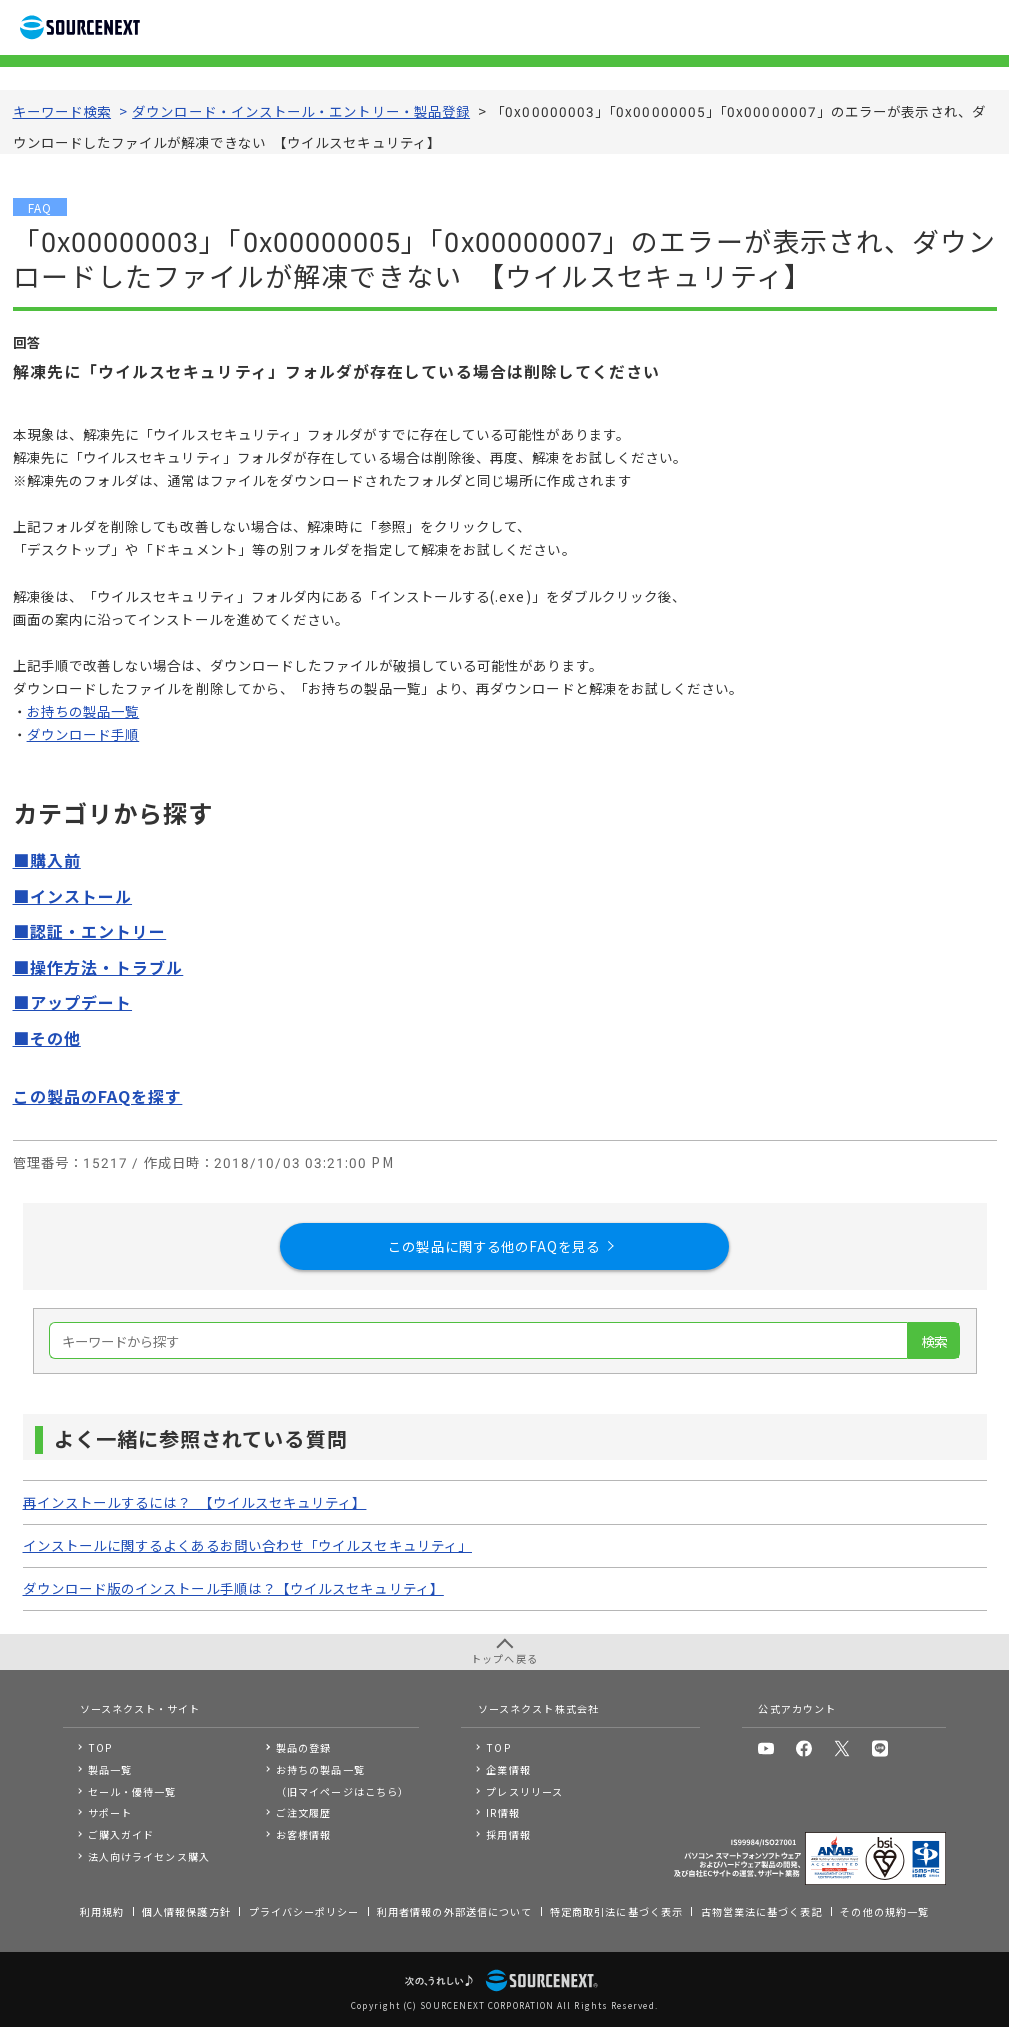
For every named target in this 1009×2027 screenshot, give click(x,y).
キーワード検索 (62, 111)
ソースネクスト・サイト (140, 1708)
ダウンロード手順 (83, 734)
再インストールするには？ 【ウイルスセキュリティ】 (195, 1502)
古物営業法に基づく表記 (762, 1911)
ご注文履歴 (303, 1812)
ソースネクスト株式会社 (538, 1708)
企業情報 (508, 1769)
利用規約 (102, 1911)
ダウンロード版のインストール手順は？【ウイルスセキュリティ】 (233, 1588)
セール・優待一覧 (132, 1791)
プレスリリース (524, 1791)
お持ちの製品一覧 (83, 711)
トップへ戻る (504, 1658)
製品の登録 (303, 1747)
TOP (100, 1747)
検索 (934, 1341)
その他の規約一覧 (884, 1911)
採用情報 (508, 1834)
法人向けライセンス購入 (149, 1856)
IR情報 (502, 1812)
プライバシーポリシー (304, 1911)
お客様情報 (303, 1834)
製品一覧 (110, 1769)
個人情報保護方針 (186, 1911)
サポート (110, 1812)
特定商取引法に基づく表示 (616, 1911)
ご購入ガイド (121, 1834)
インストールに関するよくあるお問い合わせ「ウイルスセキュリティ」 (247, 1545)
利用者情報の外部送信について (454, 1911)
